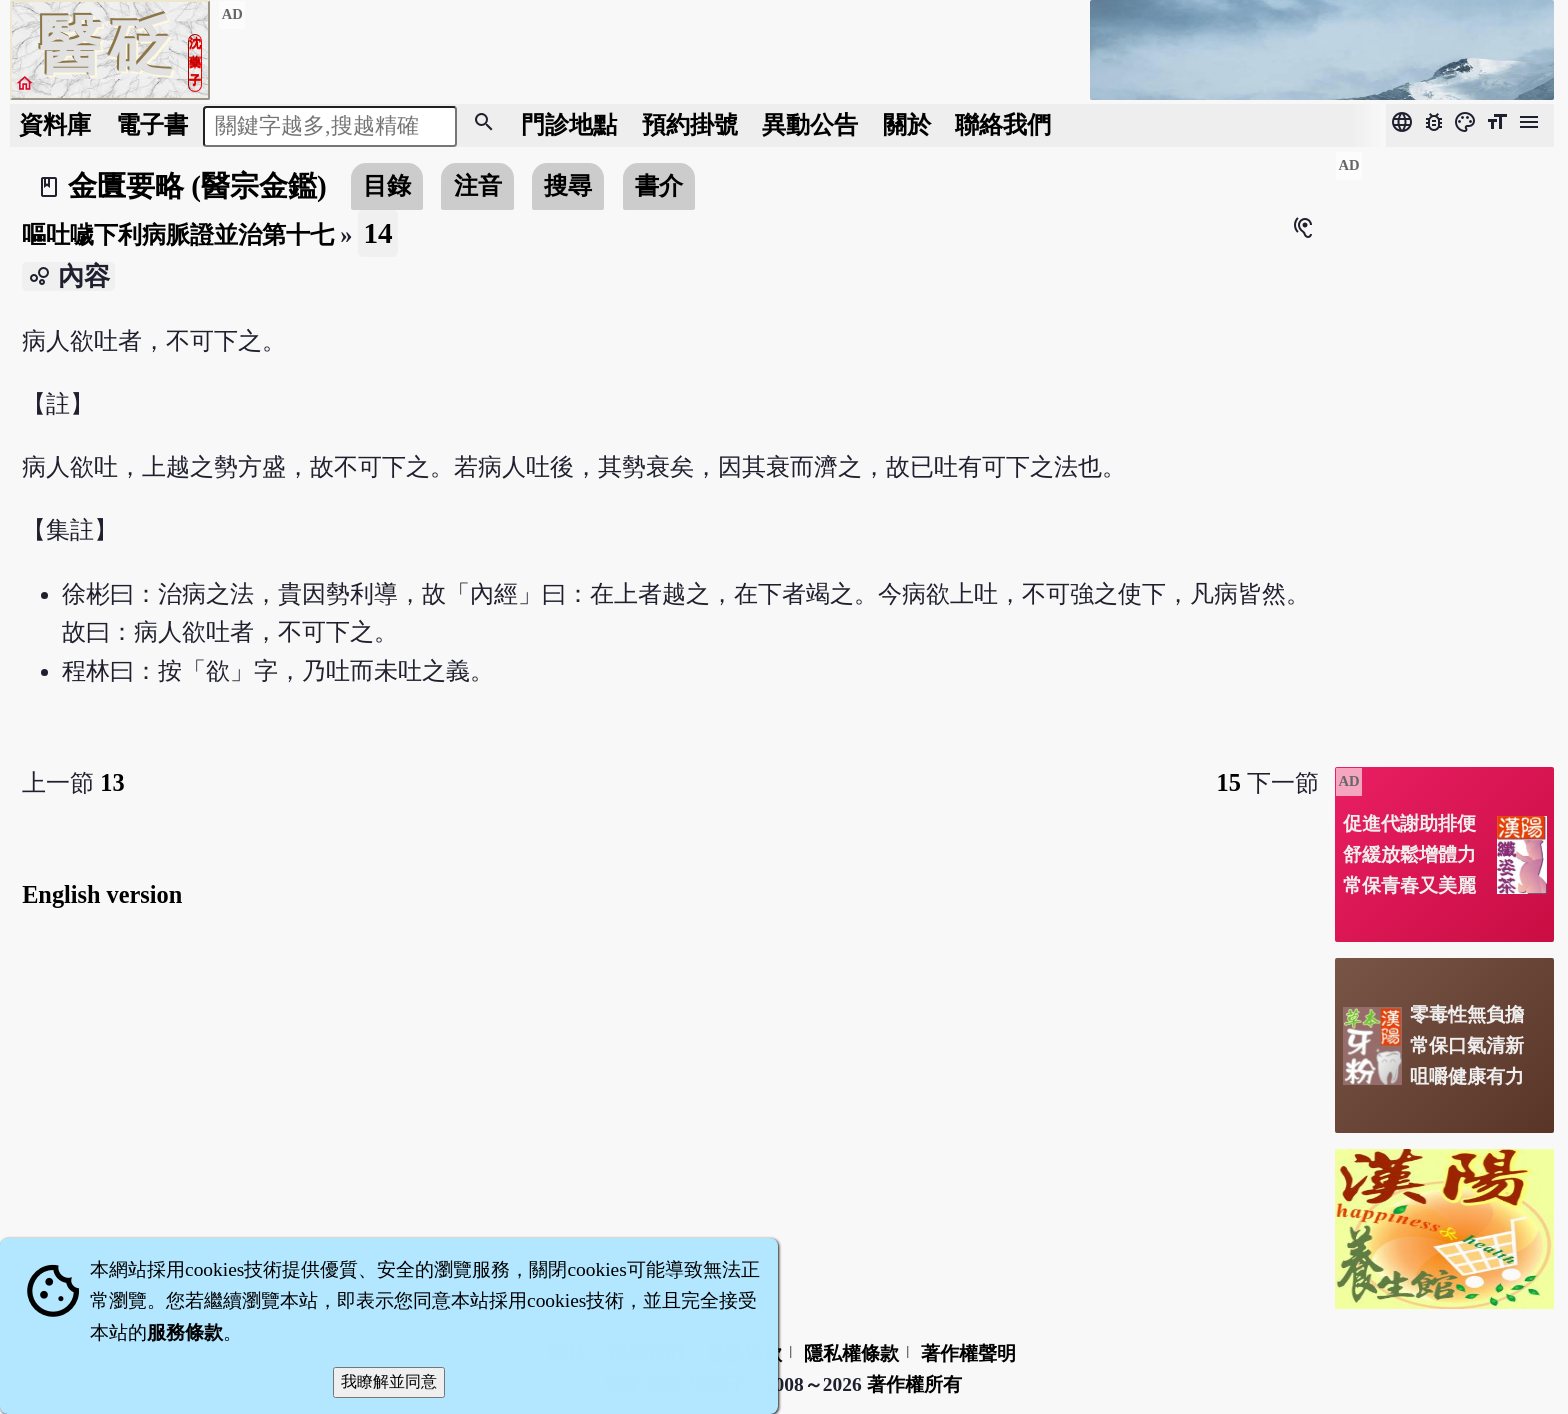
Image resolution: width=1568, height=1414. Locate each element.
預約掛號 (690, 124)
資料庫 (55, 124)
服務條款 (185, 1332)
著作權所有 (914, 1384)
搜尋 (568, 185)
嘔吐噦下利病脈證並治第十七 (178, 234)
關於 (907, 124)
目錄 (387, 185)
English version (102, 894)
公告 (810, 124)
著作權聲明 (968, 1353)
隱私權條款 (851, 1353)
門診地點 (569, 124)
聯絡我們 (1003, 124)
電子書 (152, 124)
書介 (659, 185)
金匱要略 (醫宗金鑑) (197, 186)
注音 (478, 185)
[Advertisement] (1444, 451)
